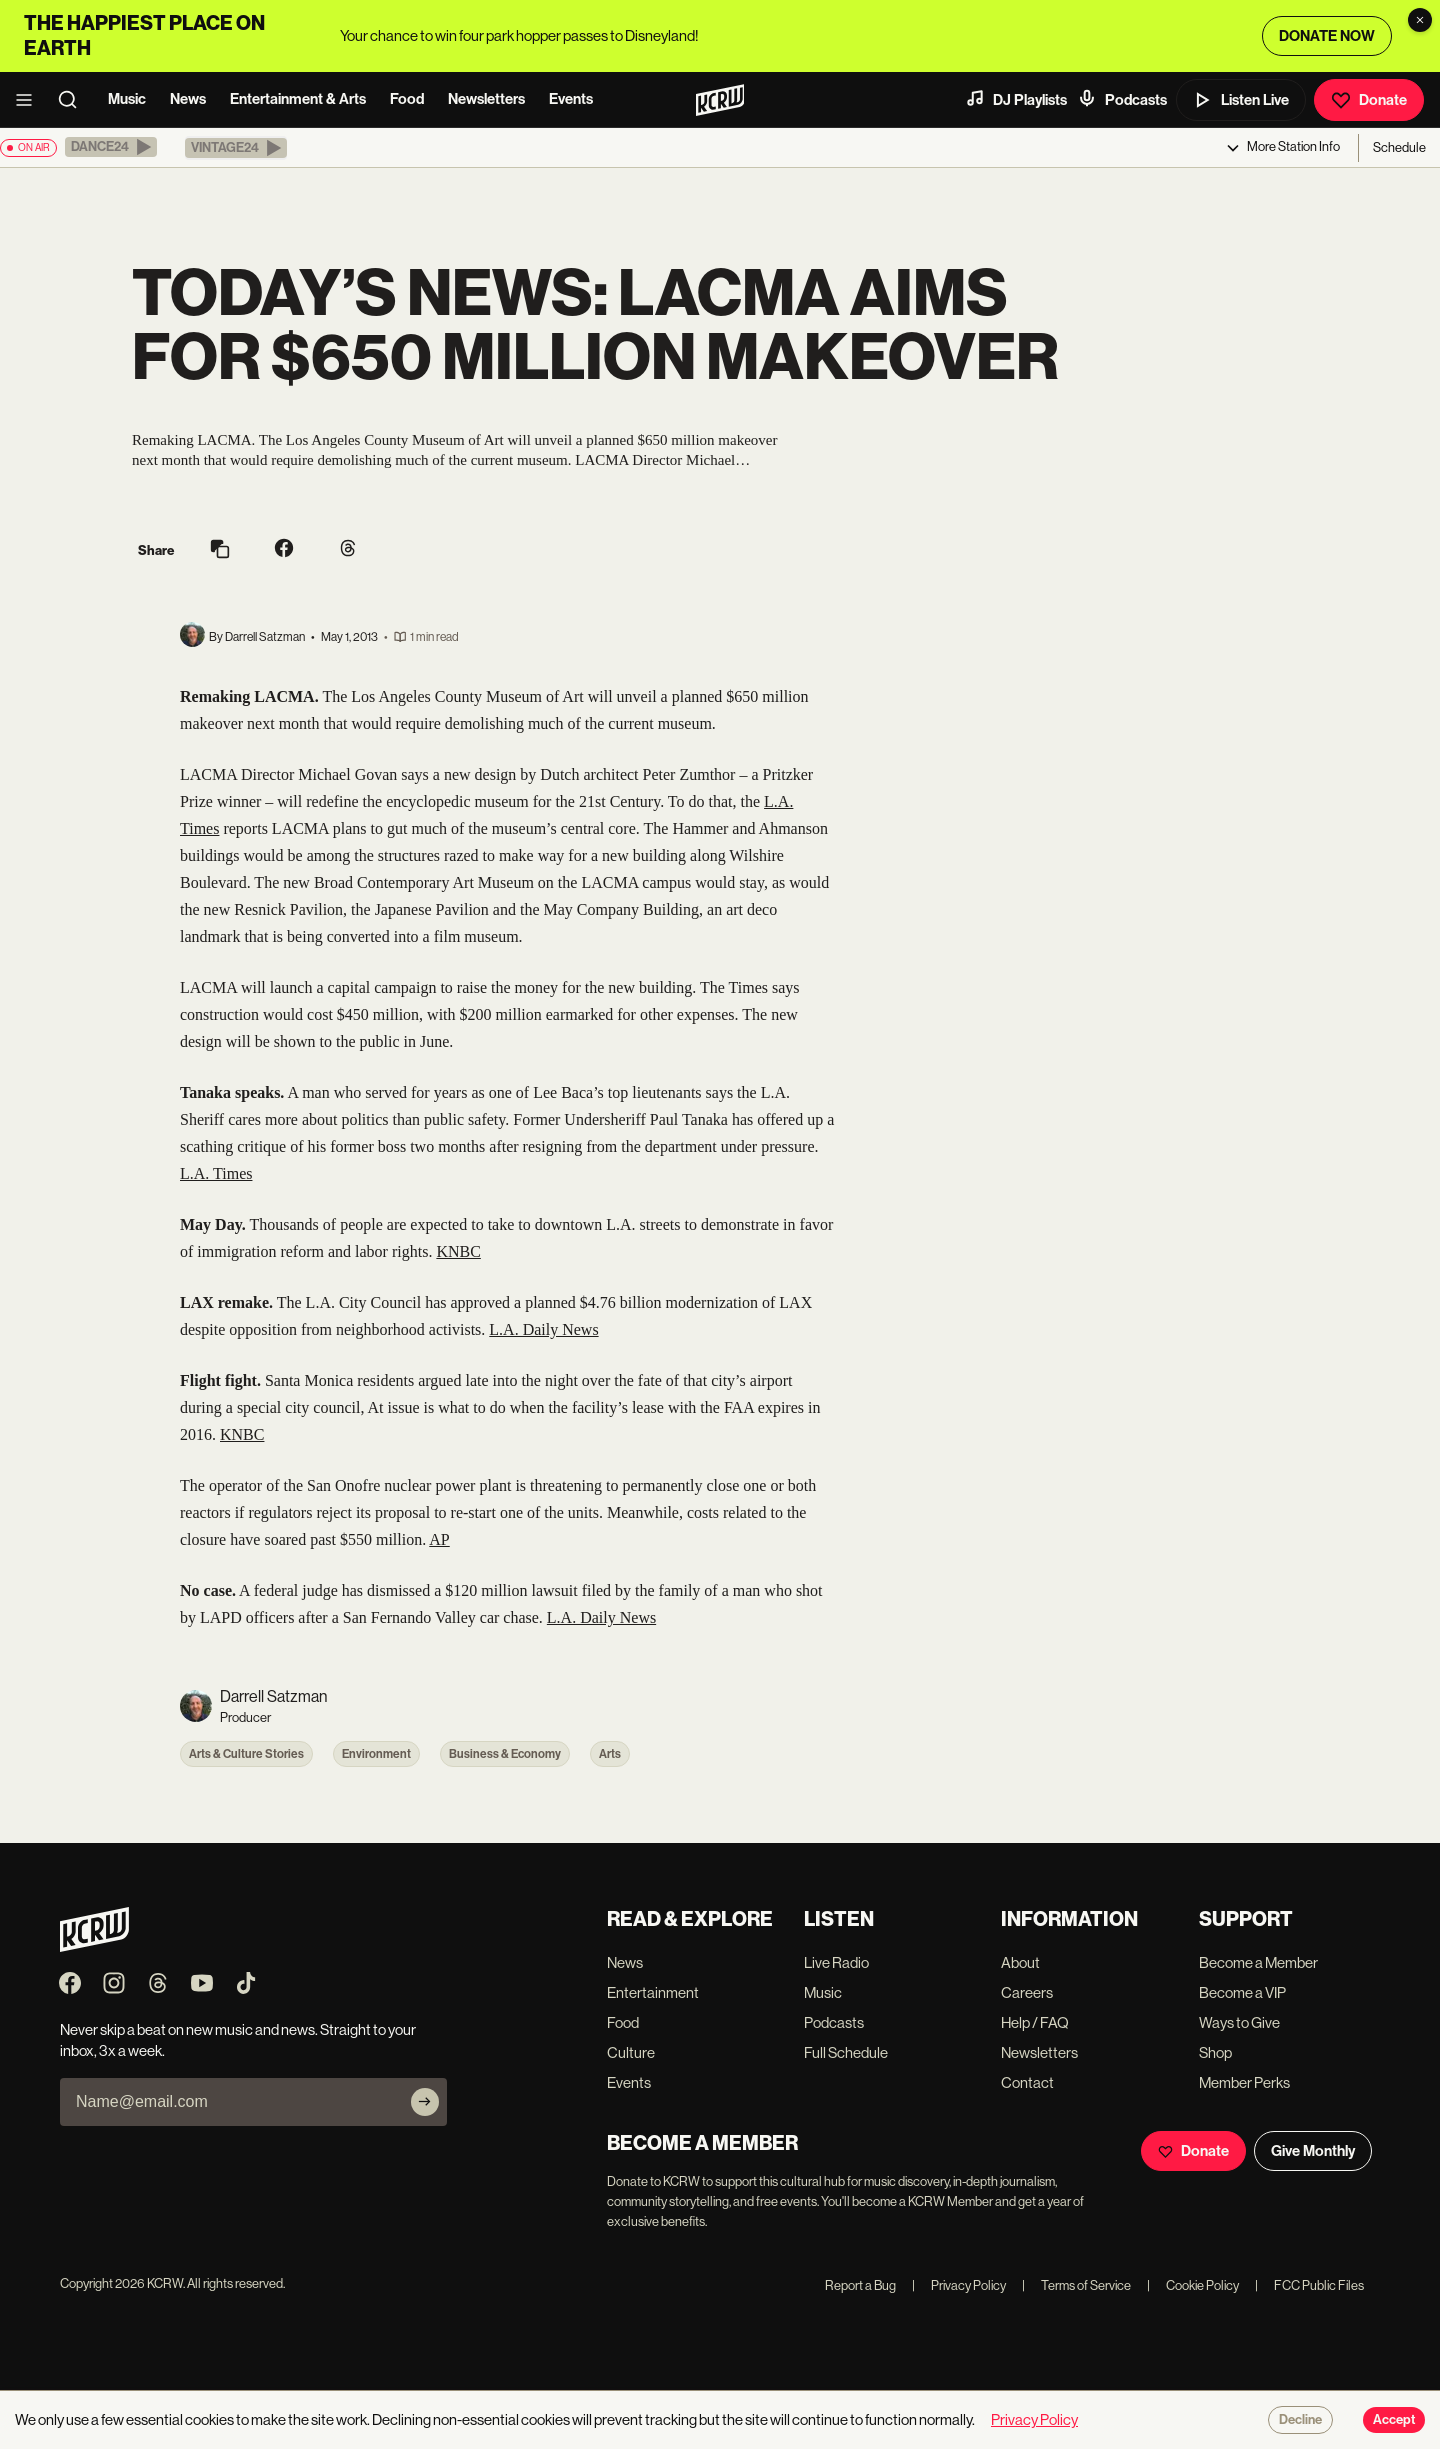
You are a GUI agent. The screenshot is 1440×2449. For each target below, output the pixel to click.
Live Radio (836, 1962)
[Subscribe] (425, 2102)
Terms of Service (1076, 2285)
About (1020, 1962)
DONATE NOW (1327, 36)
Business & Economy (505, 1754)
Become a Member (1258, 1962)
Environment (376, 1754)
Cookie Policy (1193, 2285)
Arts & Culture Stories (246, 1754)
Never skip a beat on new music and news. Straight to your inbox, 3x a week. (238, 2040)
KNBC (458, 1251)
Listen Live (1241, 100)
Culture (631, 2052)
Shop (1215, 2052)
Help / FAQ (1035, 2022)
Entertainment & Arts (298, 99)
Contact (1027, 2082)
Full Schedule (846, 2052)
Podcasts (1122, 99)
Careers (1027, 1992)
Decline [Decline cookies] (1300, 2420)
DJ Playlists (1016, 99)
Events (571, 99)
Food (407, 99)
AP (439, 1539)
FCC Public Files (1309, 2285)
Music (127, 99)
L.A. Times (216, 1173)
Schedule (1399, 147)
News (188, 99)
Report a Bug (860, 2285)
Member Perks (1244, 2082)
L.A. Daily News (543, 1329)
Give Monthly (1313, 2151)
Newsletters (486, 99)
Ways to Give (1239, 2022)
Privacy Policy (959, 2285)
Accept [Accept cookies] (1394, 2420)
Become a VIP (1242, 1992)
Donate (1369, 100)
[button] (111, 147)
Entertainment (653, 1992)
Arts (610, 1754)
